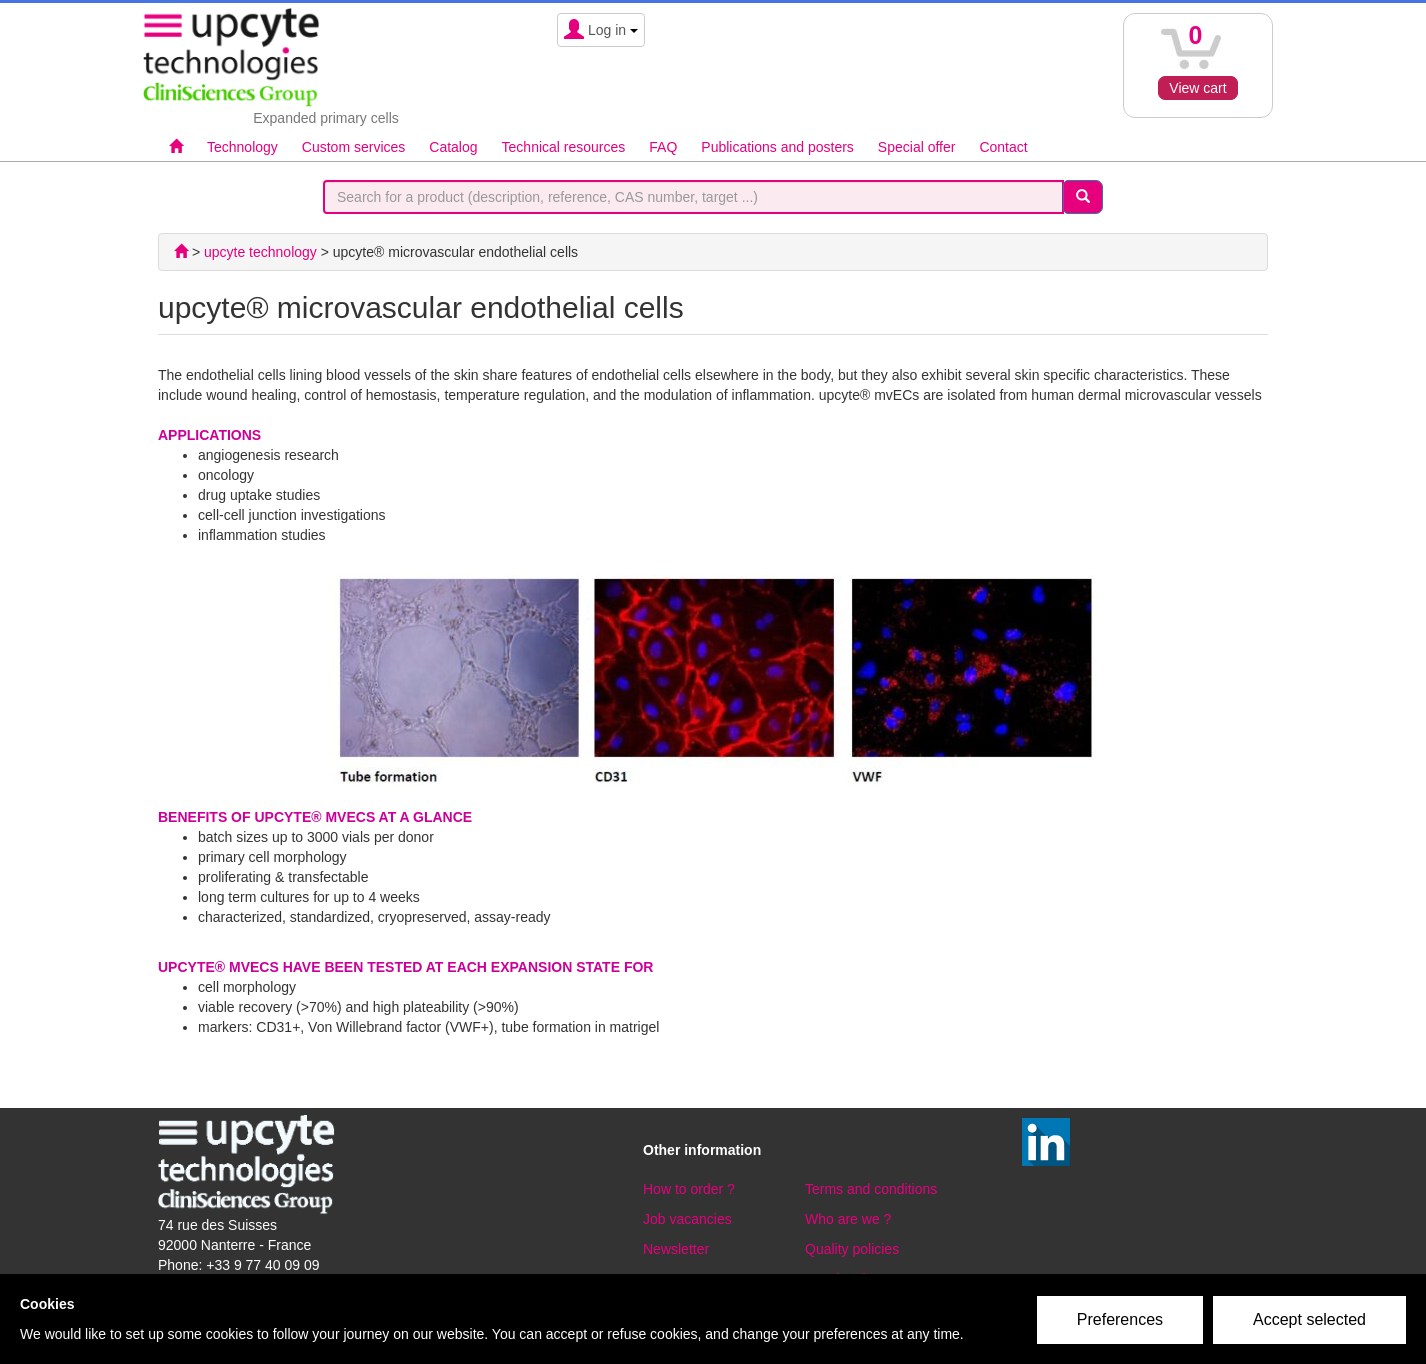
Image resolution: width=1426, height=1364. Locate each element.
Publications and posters (777, 147)
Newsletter (676, 1249)
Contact (1003, 147)
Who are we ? (848, 1219)
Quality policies (852, 1249)
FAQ (663, 147)
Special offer (917, 147)
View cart (1197, 88)
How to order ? (689, 1189)
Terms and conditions (871, 1189)
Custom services (353, 147)
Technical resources (564, 147)
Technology (242, 147)
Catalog (453, 147)
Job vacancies (687, 1219)
